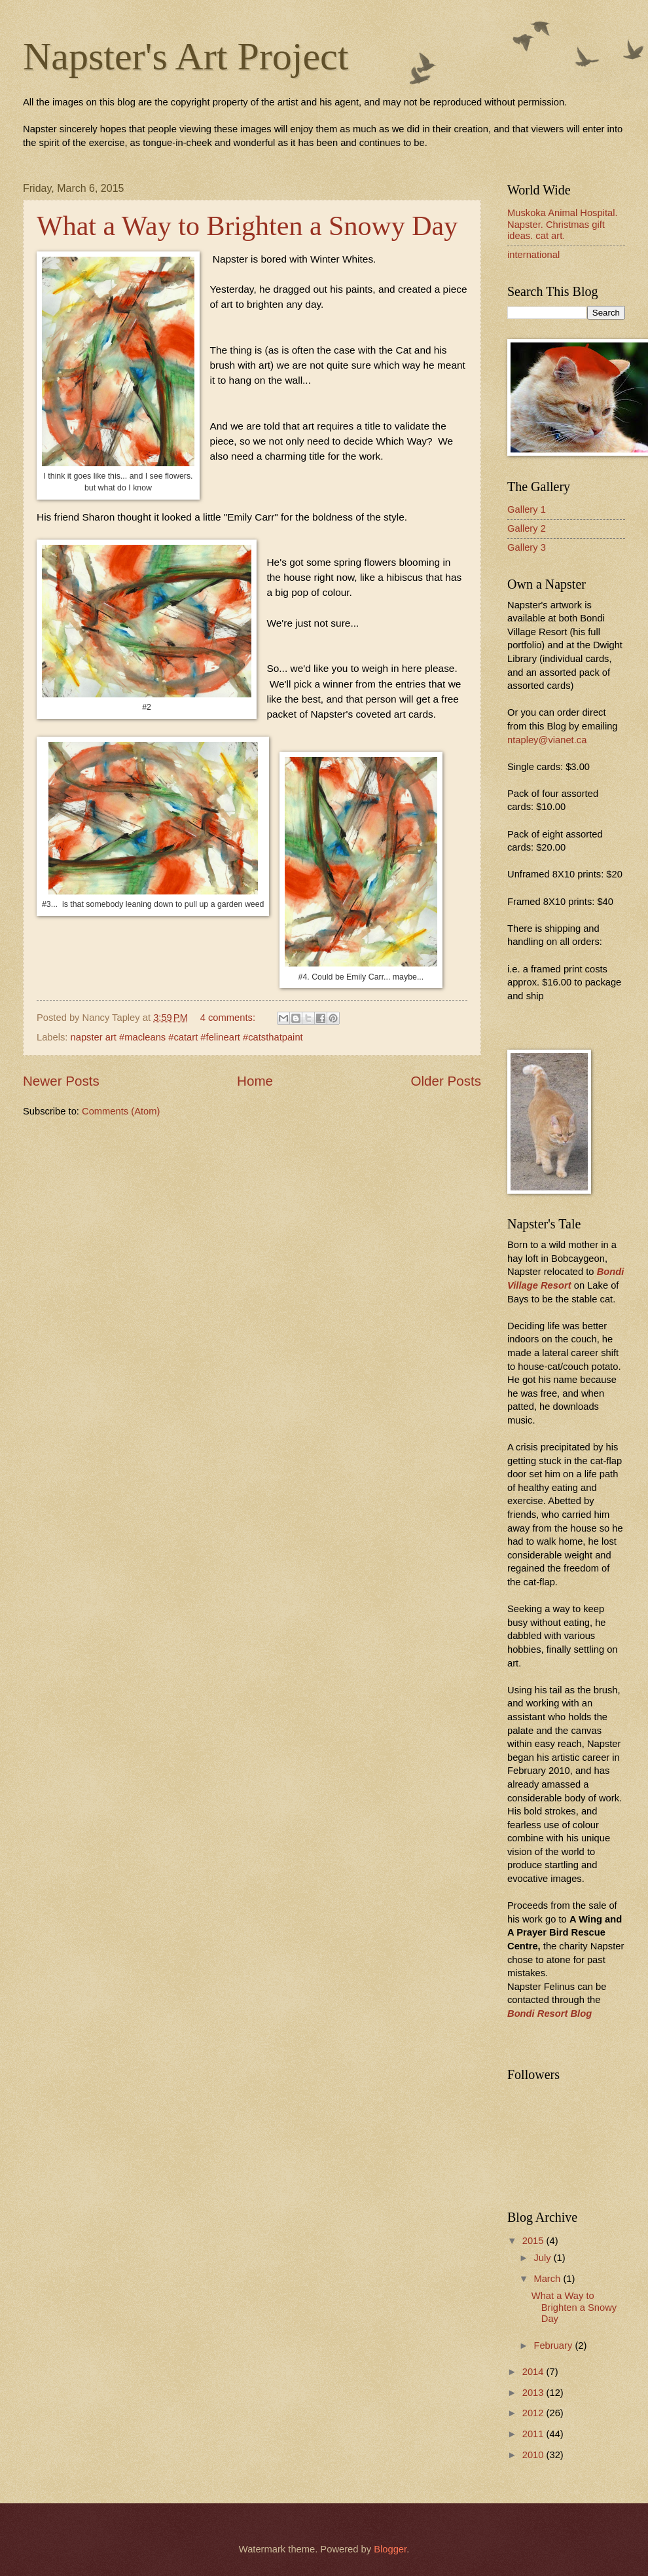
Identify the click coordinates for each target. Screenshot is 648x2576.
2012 (534, 2413)
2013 (534, 2392)
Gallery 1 (526, 509)
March (548, 2278)
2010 (534, 2455)
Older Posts (445, 1080)
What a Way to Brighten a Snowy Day (247, 226)
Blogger (390, 2549)
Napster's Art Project (185, 56)
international (533, 254)
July (543, 2258)
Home (255, 1080)
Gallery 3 (526, 547)
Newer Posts (61, 1080)
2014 (534, 2371)
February (554, 2345)
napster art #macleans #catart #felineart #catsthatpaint (187, 1037)
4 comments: (229, 1017)
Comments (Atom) (121, 1111)
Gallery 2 (526, 528)
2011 (534, 2434)
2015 (534, 2241)
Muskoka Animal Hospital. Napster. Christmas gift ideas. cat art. (562, 224)
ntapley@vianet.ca (546, 740)
